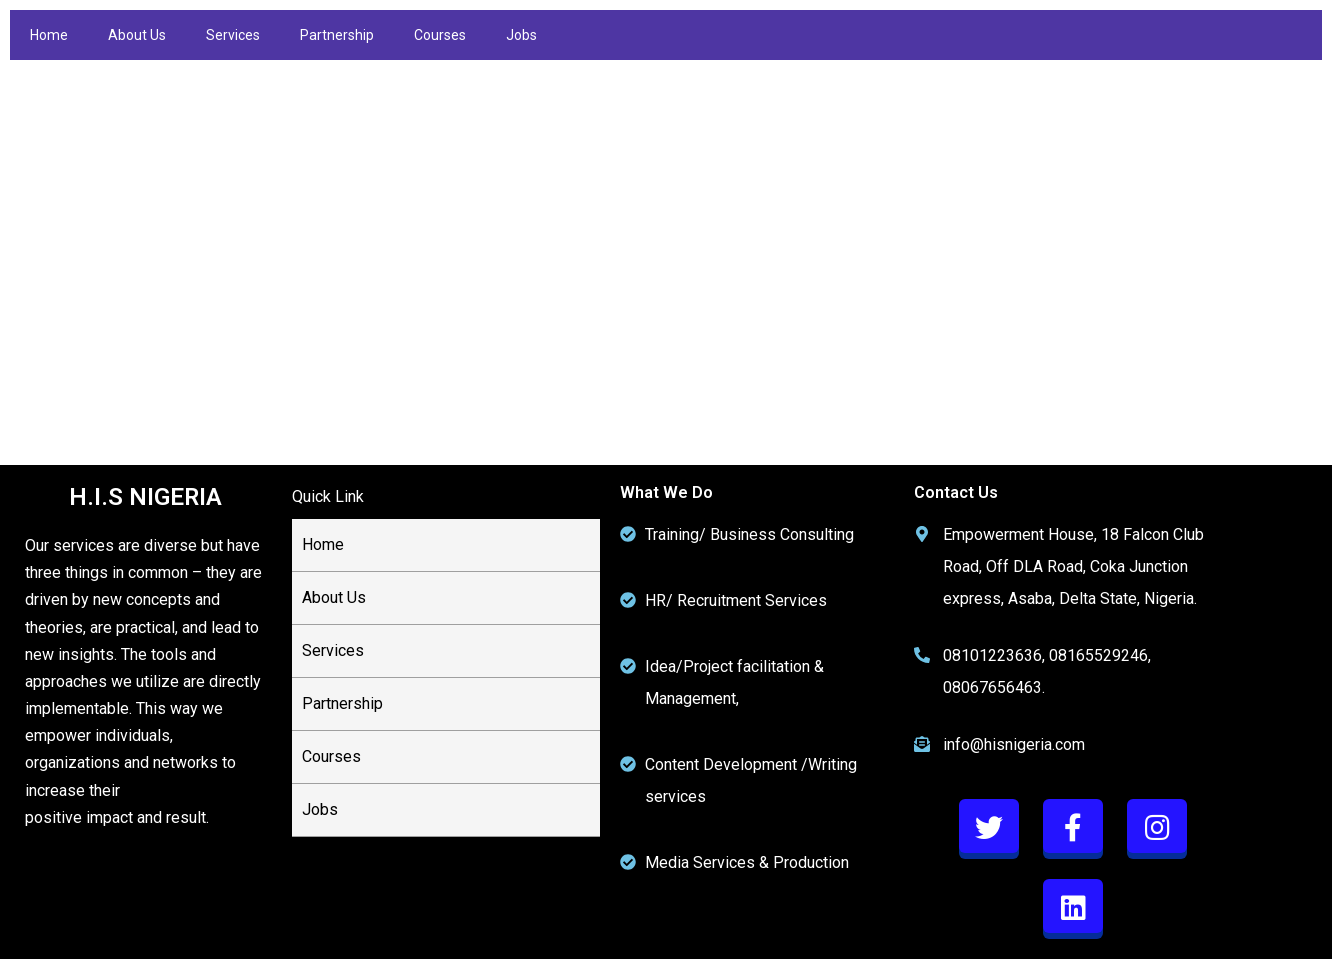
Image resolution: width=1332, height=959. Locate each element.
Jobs (521, 35)
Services (233, 35)
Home (49, 35)
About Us (137, 35)
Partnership (337, 35)
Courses (440, 35)
